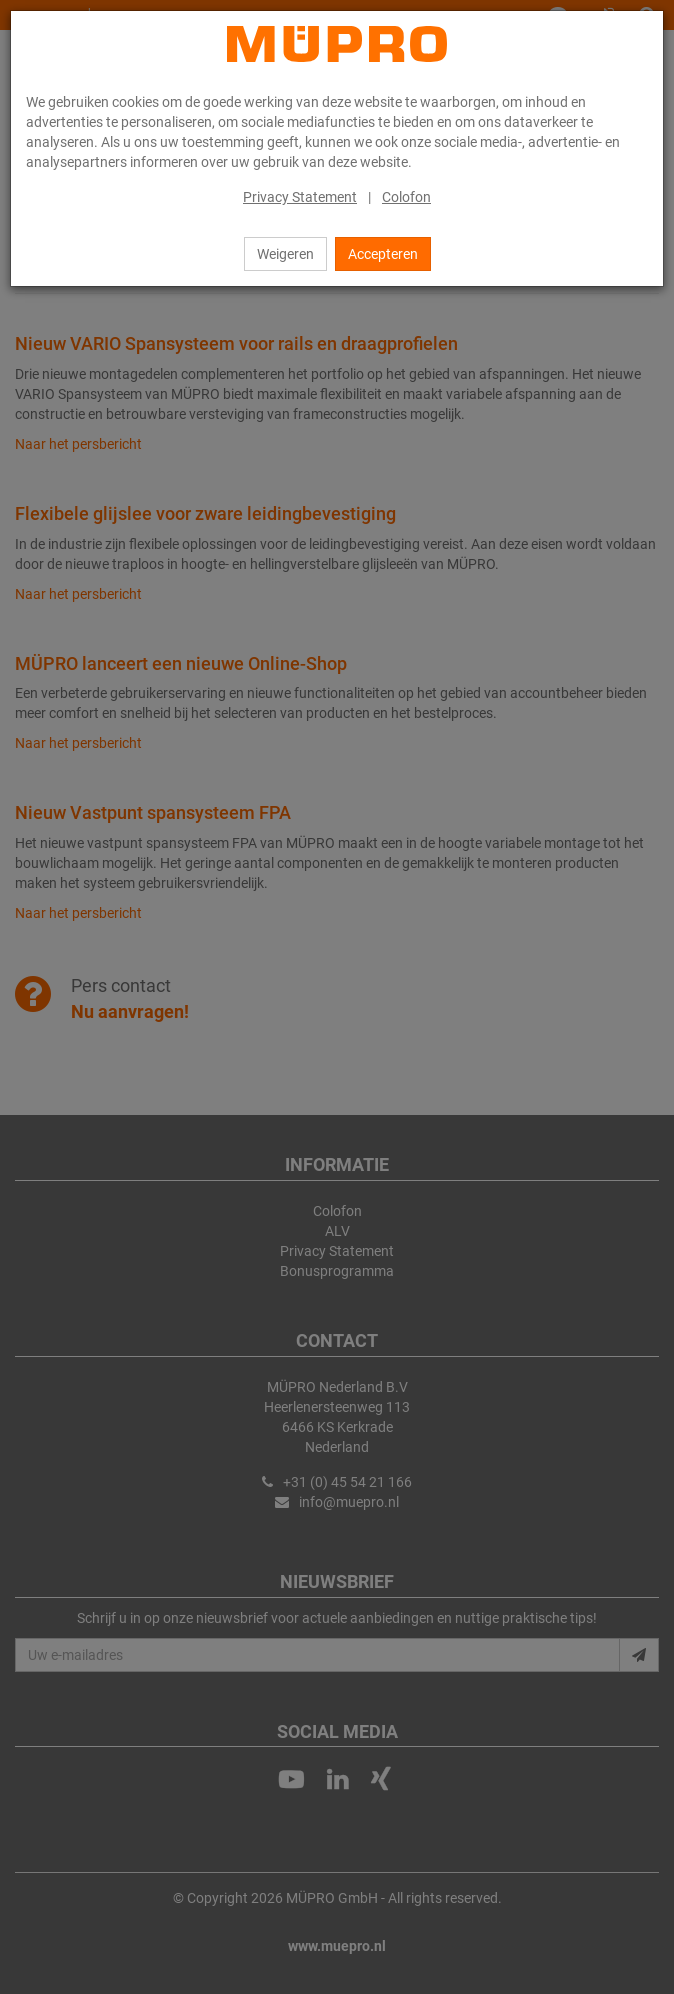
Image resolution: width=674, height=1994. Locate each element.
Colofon (406, 197)
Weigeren (285, 254)
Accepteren (383, 254)
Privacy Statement (300, 197)
